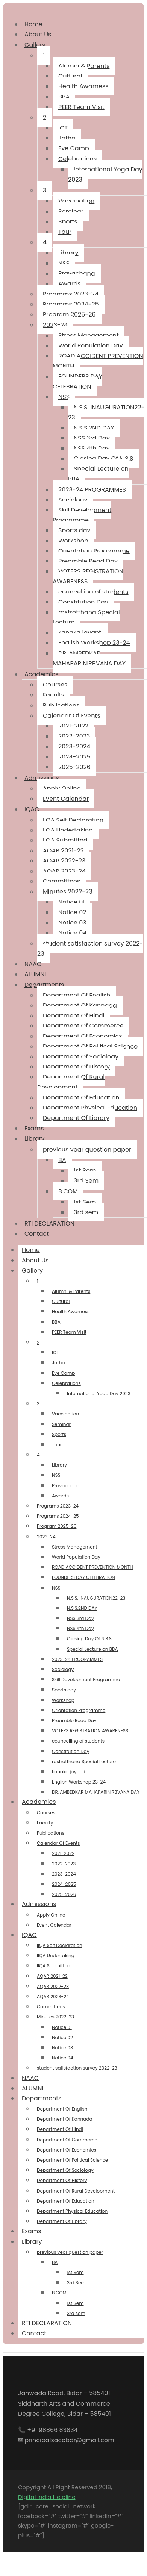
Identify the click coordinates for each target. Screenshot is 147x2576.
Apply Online (61, 788)
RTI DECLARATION (47, 2323)
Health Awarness (83, 86)
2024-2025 (74, 757)
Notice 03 (72, 922)
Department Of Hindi (74, 1015)
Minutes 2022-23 (67, 891)
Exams (31, 2231)
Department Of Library (76, 1118)
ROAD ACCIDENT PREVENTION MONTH (98, 361)
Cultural (70, 76)
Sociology (73, 500)
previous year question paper (87, 1149)
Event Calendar (66, 798)
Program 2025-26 (69, 314)
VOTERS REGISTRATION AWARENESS (88, 576)
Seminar (70, 211)
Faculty (54, 695)
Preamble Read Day (88, 561)
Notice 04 (72, 933)
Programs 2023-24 (71, 294)
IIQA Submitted (65, 840)
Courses (55, 684)
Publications (61, 705)
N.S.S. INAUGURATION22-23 (106, 412)
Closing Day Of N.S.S (103, 458)
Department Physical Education (90, 1107)
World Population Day (90, 345)
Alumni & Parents (83, 66)
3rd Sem (86, 1180)
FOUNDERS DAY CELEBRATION (77, 381)
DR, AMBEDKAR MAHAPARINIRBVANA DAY (89, 658)
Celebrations (77, 159)
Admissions (41, 778)
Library (68, 253)
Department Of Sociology (80, 1056)
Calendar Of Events (71, 715)
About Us (37, 34)
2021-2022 (73, 726)
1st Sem (85, 1170)
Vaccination (76, 201)
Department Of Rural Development (71, 1082)
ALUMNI (35, 974)
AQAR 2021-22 (63, 850)
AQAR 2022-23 (64, 860)
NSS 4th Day (92, 448)
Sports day (74, 530)
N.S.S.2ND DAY (94, 428)
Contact (36, 1233)
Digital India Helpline (46, 2497)
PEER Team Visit (81, 107)
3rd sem (86, 1212)
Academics (41, 674)
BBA (64, 96)
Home (31, 1250)
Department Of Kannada (80, 1005)
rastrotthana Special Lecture (86, 617)
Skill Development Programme (82, 515)
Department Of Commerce (83, 1025)
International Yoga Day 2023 (105, 174)
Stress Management (88, 335)
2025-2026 (74, 767)
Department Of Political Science (90, 1046)
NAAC (30, 2078)
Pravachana (76, 273)
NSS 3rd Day (92, 438)
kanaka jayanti (80, 632)
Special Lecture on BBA (98, 473)
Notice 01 (71, 902)
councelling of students (93, 592)
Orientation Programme (94, 551)
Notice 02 (72, 912)
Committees (61, 881)
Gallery (34, 45)
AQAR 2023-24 (64, 871)
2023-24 (55, 325)
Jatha (67, 138)
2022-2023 (74, 736)
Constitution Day (83, 602)
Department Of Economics (82, 1036)
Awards (69, 283)
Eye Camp (73, 148)
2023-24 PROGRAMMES (92, 489)
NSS (64, 263)
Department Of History (76, 1066)
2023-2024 (74, 746)
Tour (64, 231)
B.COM (68, 1191)
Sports (67, 221)
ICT (63, 128)
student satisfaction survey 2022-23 (90, 948)
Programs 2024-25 (71, 304)
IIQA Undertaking (68, 830)
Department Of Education (81, 1097)
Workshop (73, 540)
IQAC (31, 809)
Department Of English (76, 995)
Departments (44, 984)
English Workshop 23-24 (94, 642)
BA (62, 1160)
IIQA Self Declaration (73, 820)
